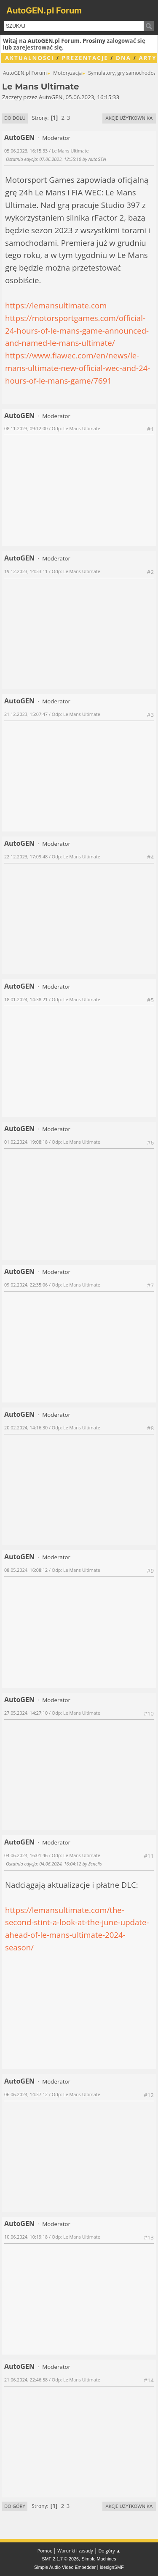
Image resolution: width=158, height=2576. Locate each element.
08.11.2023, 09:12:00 (26, 428)
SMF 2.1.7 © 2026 (60, 2558)
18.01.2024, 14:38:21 (26, 999)
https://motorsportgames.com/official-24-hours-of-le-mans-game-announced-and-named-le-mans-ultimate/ (77, 330)
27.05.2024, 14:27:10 (26, 1713)
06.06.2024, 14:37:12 (26, 2094)
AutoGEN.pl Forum (44, 10)
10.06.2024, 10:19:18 (26, 2237)
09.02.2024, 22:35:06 (26, 1284)
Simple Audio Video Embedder (65, 2567)
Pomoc (44, 2550)
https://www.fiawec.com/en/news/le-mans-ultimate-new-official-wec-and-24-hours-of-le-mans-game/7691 (77, 368)
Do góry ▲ (109, 2550)
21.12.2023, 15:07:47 (26, 714)
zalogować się (126, 41)
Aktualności (29, 58)
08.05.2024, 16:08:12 (26, 1570)
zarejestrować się (37, 47)
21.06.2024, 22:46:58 (26, 2379)
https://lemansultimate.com (56, 305)
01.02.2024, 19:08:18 (26, 1142)
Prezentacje (85, 58)
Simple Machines (99, 2558)
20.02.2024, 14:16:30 (26, 1427)
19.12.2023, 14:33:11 (26, 571)
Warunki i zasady (75, 2550)
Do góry (14, 2506)
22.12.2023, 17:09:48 (26, 856)
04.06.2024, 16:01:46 (26, 1855)
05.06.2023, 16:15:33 (26, 150)
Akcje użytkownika (129, 118)
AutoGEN (19, 137)
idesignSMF (112, 2567)
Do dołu (15, 118)
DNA (123, 58)
